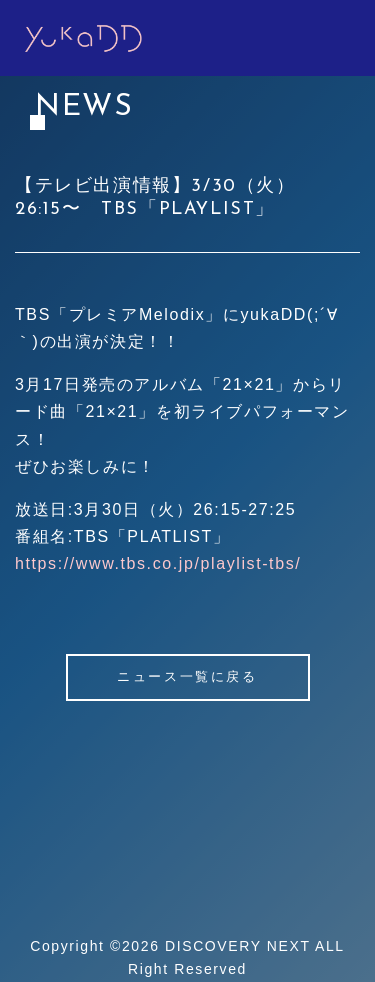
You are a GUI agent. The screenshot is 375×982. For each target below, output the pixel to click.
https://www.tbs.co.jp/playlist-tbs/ (158, 563)
